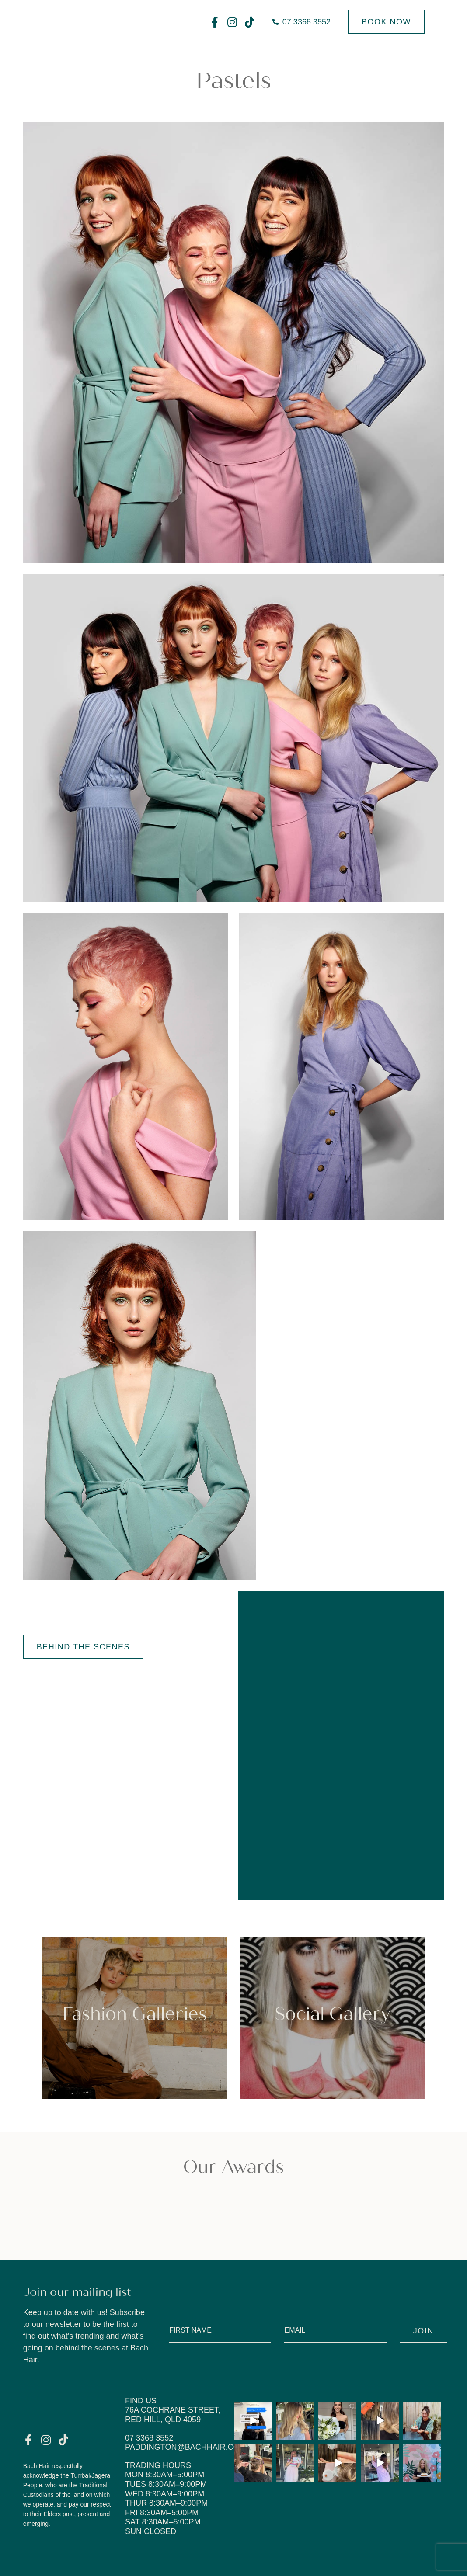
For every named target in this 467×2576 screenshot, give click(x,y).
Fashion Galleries (135, 2013)
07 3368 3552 (149, 2438)
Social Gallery (332, 2013)
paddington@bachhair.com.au (192, 2447)
